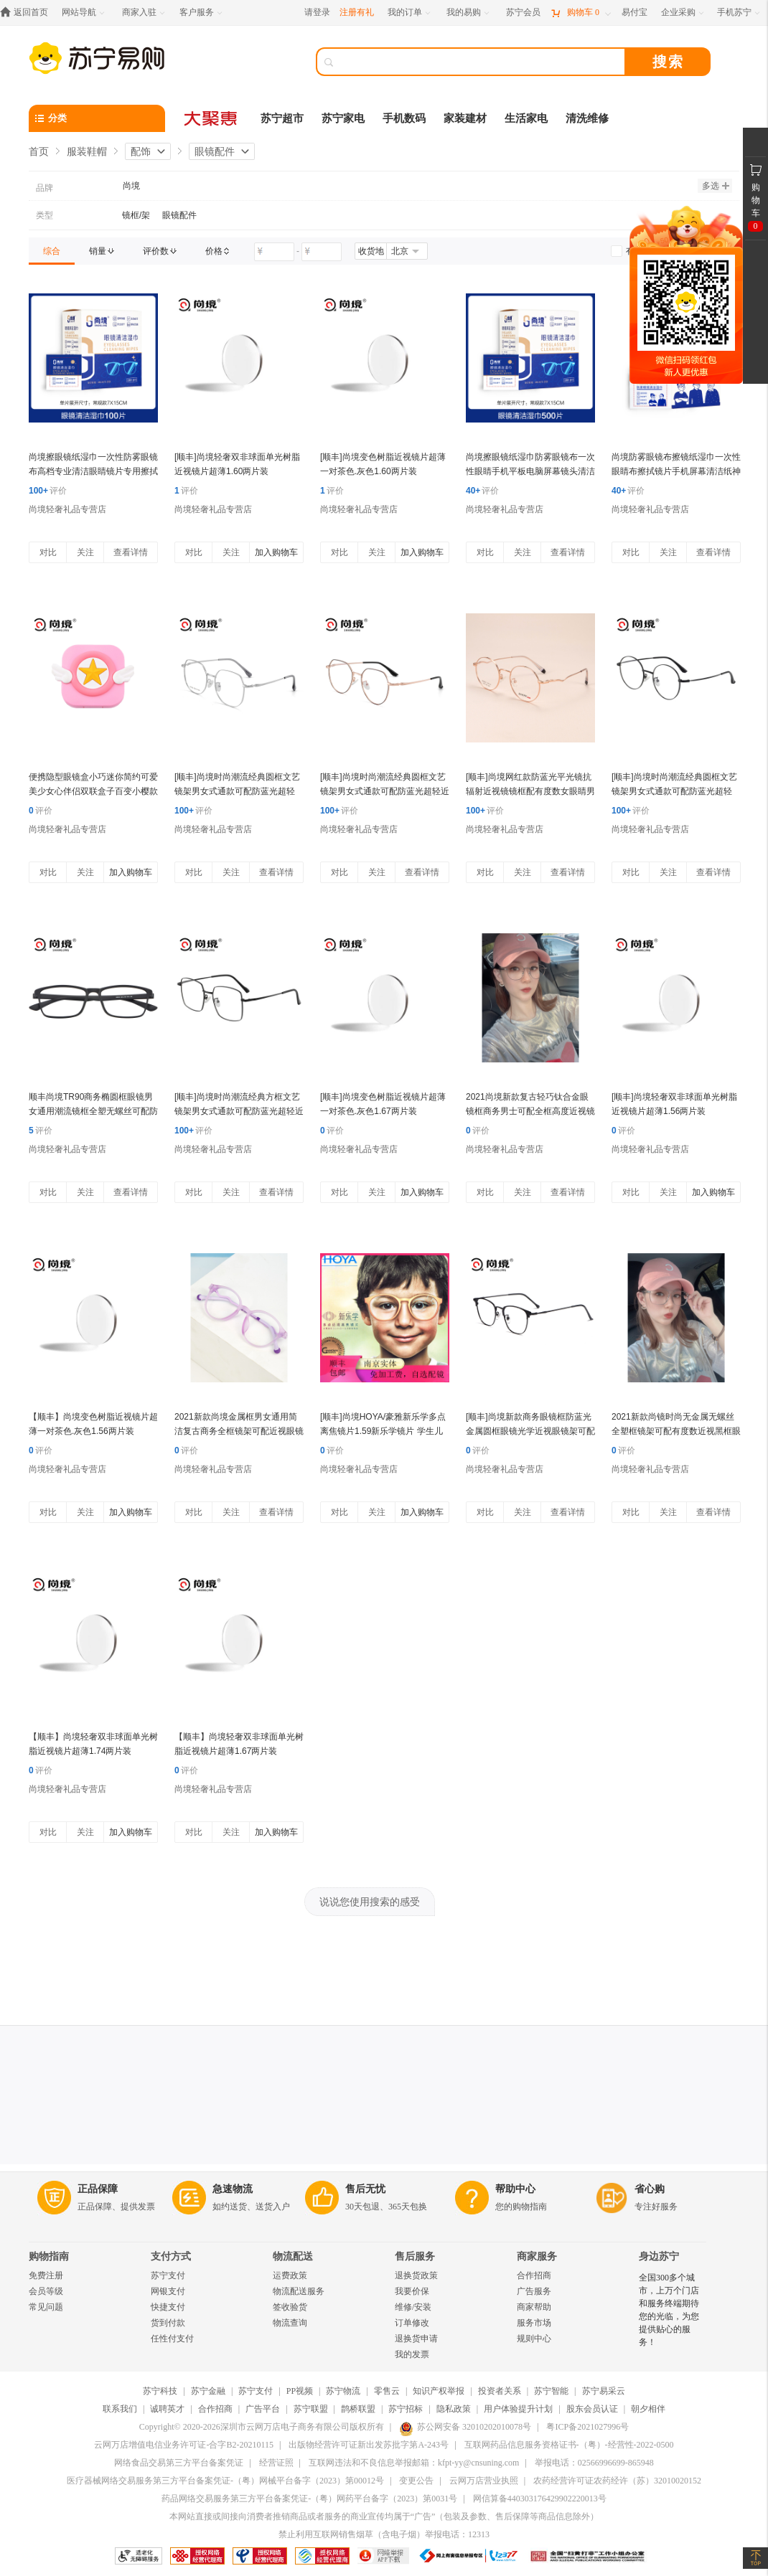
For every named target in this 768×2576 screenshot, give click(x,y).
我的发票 (412, 2354)
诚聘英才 (167, 2409)
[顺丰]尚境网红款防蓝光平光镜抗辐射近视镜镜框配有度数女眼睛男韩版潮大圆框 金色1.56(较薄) (530, 791)
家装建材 (465, 118)
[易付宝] (634, 12)
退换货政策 (416, 2275)
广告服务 (534, 2291)
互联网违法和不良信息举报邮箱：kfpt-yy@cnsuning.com (414, 2463)
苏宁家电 (343, 118)
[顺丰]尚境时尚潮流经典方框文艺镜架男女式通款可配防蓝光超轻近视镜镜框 (239, 1111)
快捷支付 (168, 2307)
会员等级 (46, 2291)
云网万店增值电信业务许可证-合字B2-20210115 (183, 2445)
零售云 (387, 2391)
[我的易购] (469, 12)
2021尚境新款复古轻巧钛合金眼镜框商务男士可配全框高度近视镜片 (530, 1111)
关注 (85, 552)
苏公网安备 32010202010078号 (465, 2427)
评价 (48, 491)
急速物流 (232, 2189)
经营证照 (276, 2463)
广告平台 (262, 2409)
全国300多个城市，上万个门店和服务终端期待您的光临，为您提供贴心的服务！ (669, 2310)
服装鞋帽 (87, 151)
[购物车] (580, 12)
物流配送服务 (298, 2291)
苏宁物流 (343, 2391)
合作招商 (534, 2275)
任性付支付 (172, 2339)
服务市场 (534, 2323)
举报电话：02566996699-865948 (594, 2463)
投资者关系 (499, 2391)
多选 (715, 186)
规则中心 (534, 2339)
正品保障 (98, 2189)
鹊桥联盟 (358, 2409)
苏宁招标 (405, 2409)
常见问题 (46, 2307)
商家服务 (537, 2256)
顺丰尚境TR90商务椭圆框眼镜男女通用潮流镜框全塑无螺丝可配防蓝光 (93, 1111)
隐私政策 (453, 2409)
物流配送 (293, 2256)
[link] (52, 251)
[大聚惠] (211, 118)
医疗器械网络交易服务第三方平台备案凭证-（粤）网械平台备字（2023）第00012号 (225, 2481)
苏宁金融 (208, 2391)
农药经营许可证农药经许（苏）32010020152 (617, 2481)
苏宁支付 (168, 2275)
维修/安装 (413, 2307)
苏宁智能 (551, 2391)
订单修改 (412, 2323)
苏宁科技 (160, 2391)
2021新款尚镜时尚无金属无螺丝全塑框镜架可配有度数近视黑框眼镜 (676, 1431)
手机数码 (404, 118)
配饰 (141, 151)
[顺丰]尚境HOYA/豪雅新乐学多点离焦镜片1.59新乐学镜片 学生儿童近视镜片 (383, 1431)
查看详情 (130, 552)
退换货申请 (416, 2339)
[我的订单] (410, 12)
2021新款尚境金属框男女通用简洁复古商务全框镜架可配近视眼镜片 (239, 1431)
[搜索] (480, 62)
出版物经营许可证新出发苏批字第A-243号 (369, 2445)
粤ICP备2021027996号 (587, 2427)
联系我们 (120, 2409)
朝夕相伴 (648, 2409)
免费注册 (46, 2275)
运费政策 (290, 2275)
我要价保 (412, 2291)
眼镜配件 (215, 151)
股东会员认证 (592, 2409)
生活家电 (526, 118)
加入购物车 (276, 552)
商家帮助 (534, 2307)
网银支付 (168, 2291)
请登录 (317, 12)
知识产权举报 (438, 2391)
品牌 (44, 188)
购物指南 (49, 2256)
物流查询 (290, 2323)
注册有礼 (356, 12)
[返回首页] (27, 12)
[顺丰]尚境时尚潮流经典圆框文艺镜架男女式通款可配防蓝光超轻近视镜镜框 (384, 791)
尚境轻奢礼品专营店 (67, 509)
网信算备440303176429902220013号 (540, 2499)
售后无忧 (365, 2189)
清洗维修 (587, 118)
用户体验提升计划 (518, 2409)
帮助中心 (515, 2189)
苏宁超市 (282, 118)
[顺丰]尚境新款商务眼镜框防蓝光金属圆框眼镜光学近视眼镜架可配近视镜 (530, 1431)
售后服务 (415, 2256)
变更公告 (416, 2481)
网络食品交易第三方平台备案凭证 (178, 2463)
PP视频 (299, 2391)
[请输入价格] (274, 251)
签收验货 (290, 2307)
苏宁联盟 (311, 2409)
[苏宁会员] (523, 12)
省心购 (649, 2189)
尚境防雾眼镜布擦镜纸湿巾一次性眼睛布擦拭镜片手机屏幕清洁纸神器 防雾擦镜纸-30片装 (676, 471)
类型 (44, 215)
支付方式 (171, 2256)
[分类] (97, 118)
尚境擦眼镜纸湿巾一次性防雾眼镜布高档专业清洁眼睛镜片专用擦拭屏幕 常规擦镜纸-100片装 (93, 471)
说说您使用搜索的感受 (369, 1901)
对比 (48, 552)
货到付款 (168, 2323)
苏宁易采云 (603, 2391)
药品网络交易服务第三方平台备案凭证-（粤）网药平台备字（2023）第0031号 (309, 2499)
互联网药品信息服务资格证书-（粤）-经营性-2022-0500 (569, 2445)
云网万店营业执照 (483, 2481)
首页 (39, 151)
